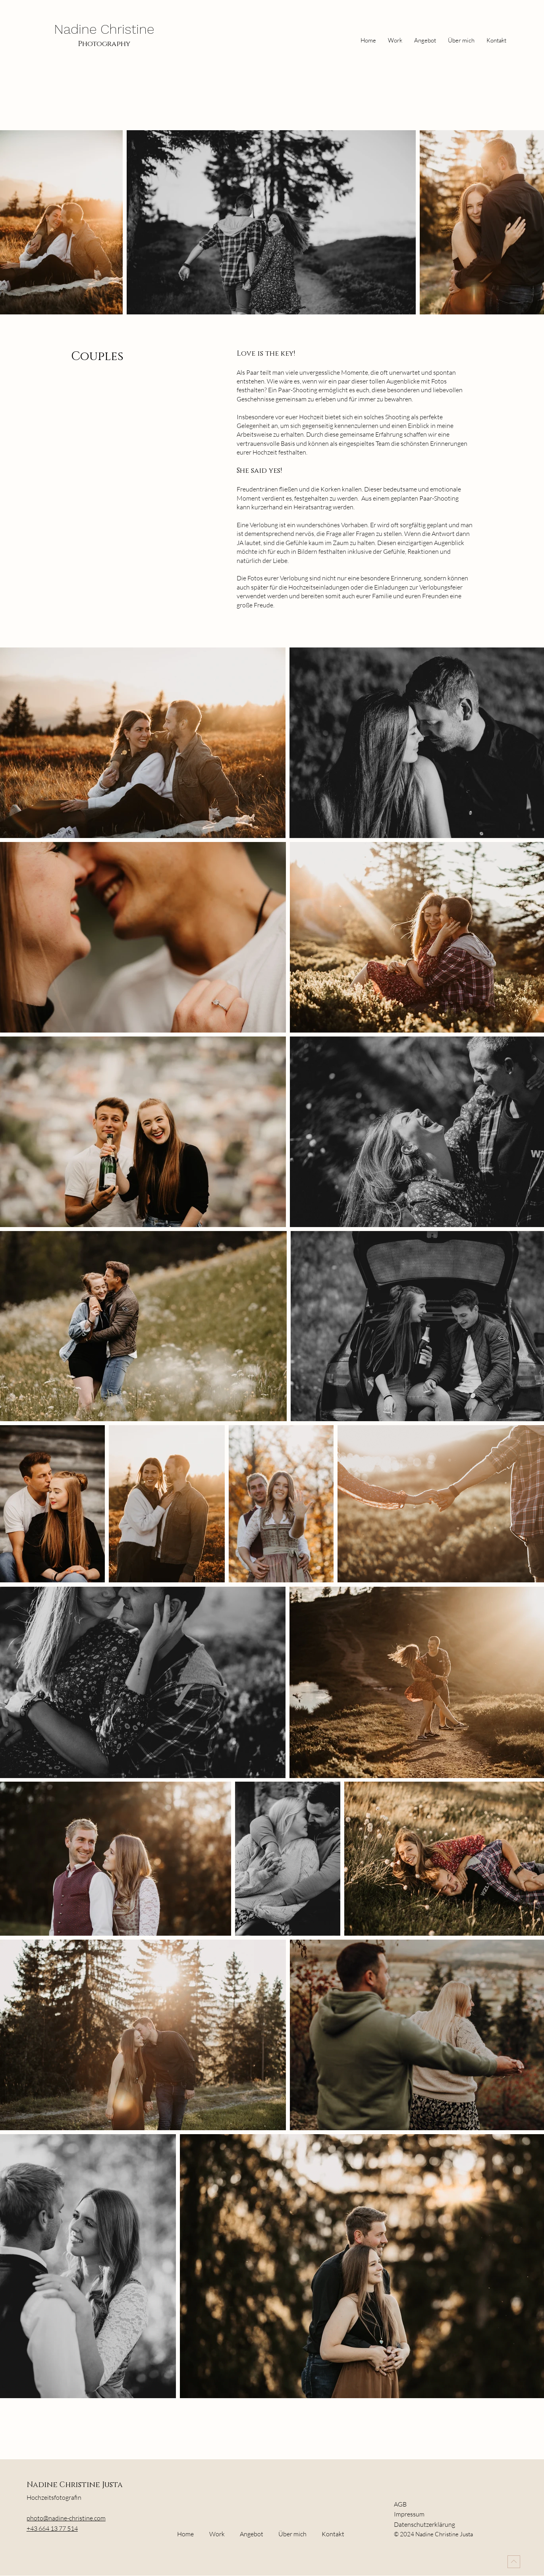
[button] (425, 40)
